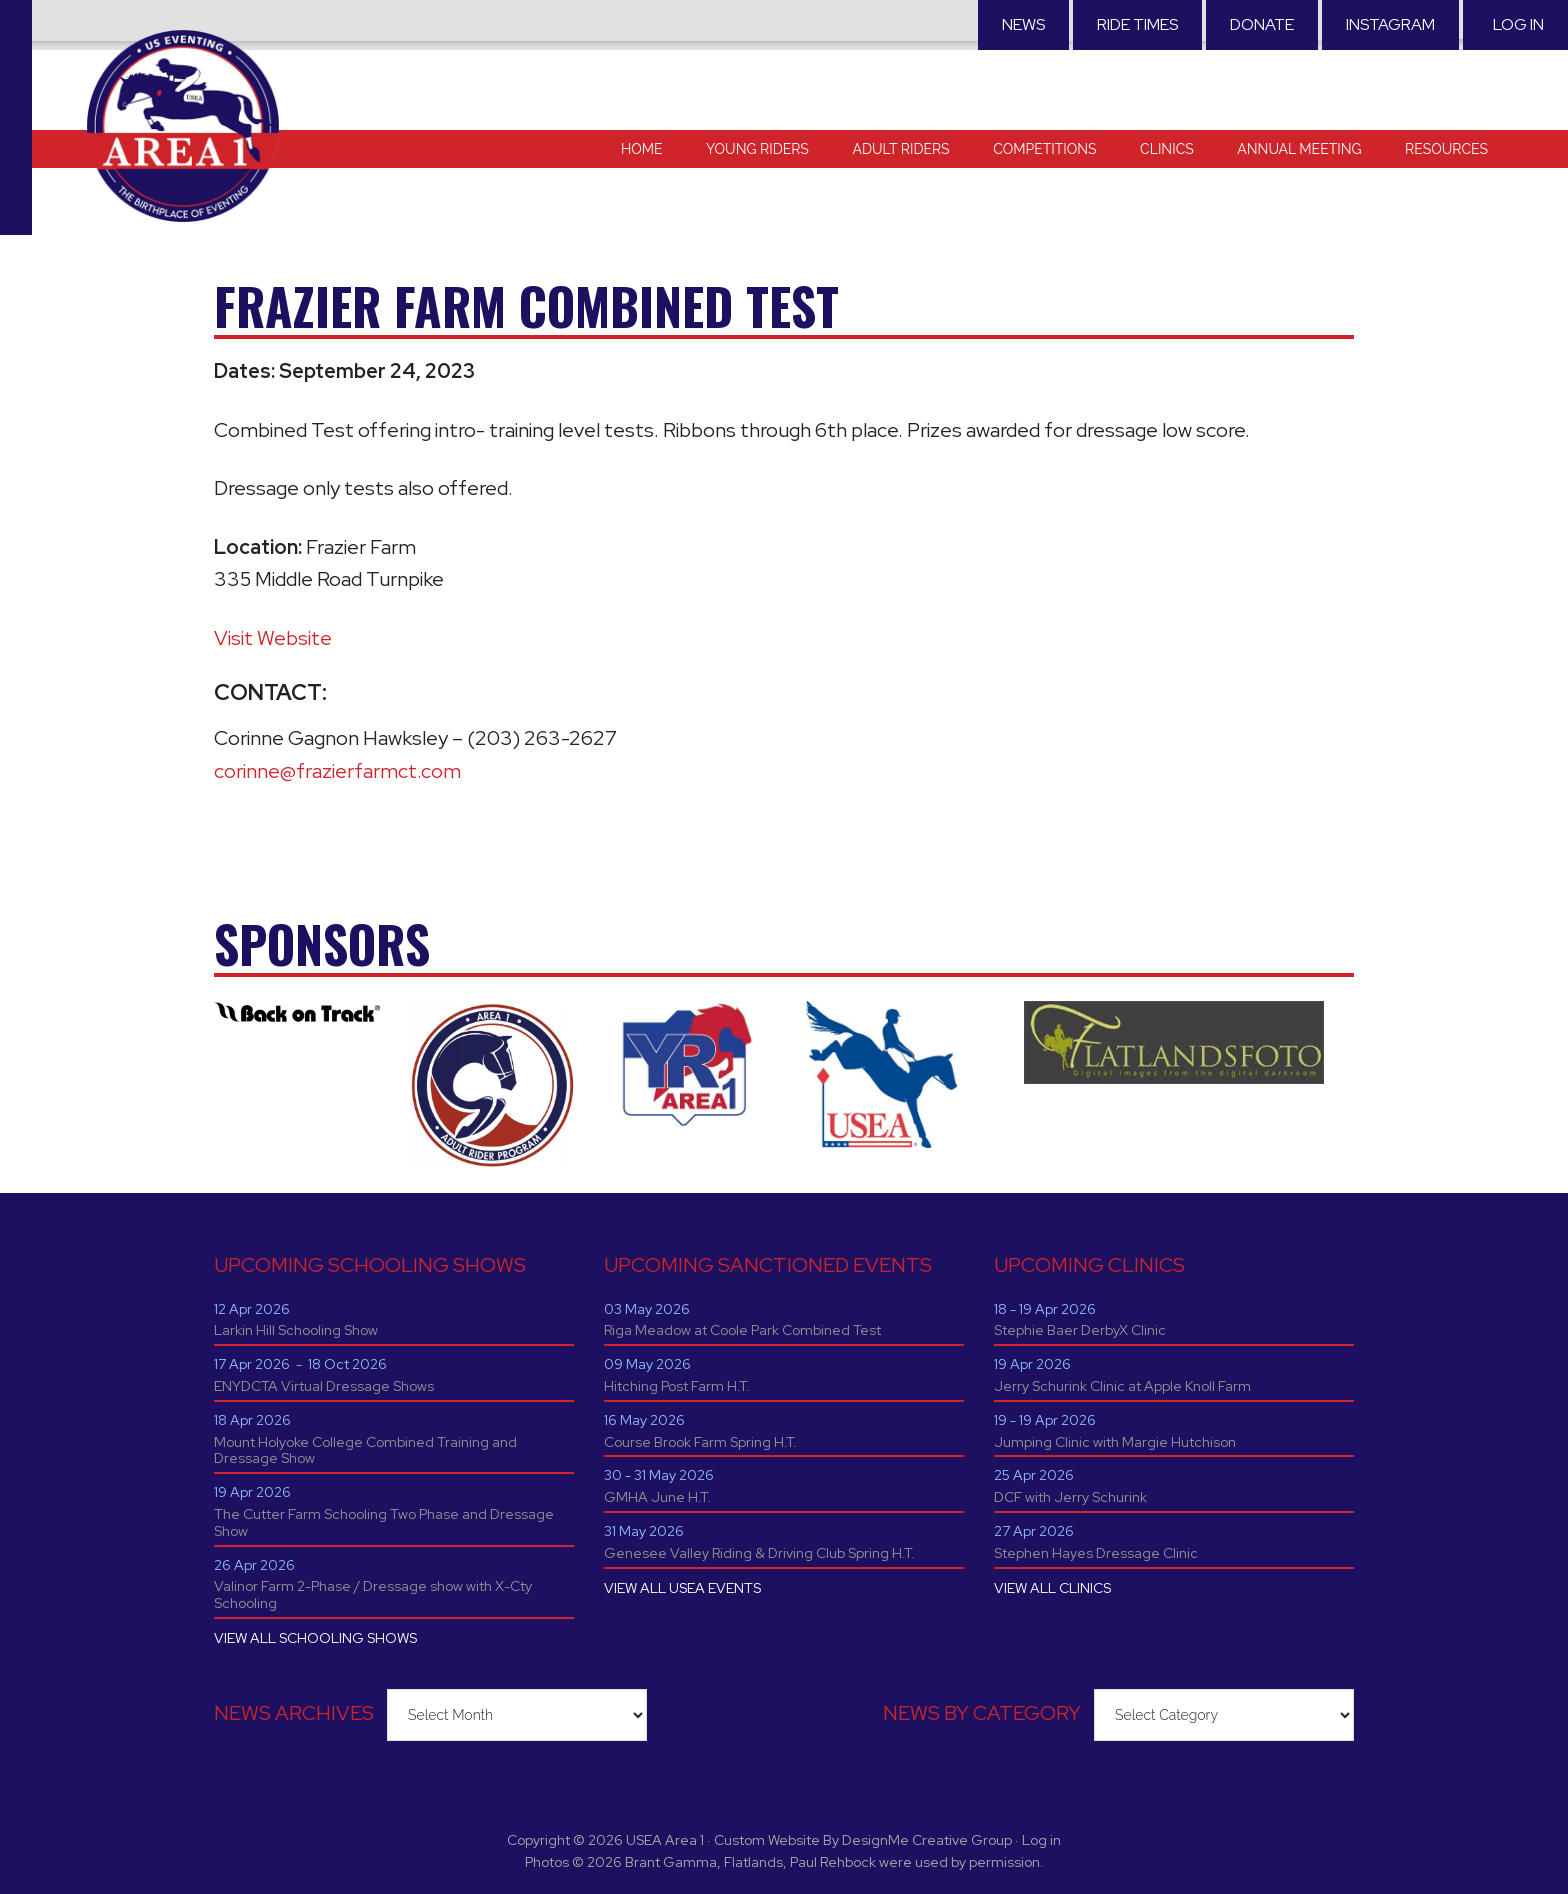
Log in (1518, 24)
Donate (1262, 24)
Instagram (1390, 24)
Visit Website (273, 638)
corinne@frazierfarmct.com (337, 771)
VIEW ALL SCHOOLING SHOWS (315, 1638)
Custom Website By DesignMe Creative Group (863, 1840)
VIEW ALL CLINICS (1052, 1588)
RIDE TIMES (1137, 24)
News (1023, 24)
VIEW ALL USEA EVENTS (682, 1588)
